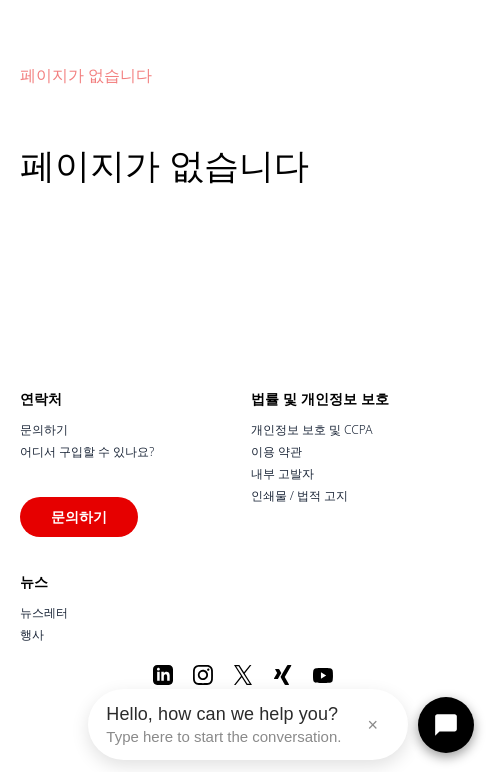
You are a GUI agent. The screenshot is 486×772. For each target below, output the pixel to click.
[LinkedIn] (163, 675)
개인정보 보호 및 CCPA (312, 429)
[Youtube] (323, 675)
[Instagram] (203, 675)
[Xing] (283, 675)
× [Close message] (372, 725)
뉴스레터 (44, 612)
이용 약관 (276, 451)
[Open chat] (446, 725)
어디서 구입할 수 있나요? (87, 451)
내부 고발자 (282, 473)
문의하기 (44, 429)
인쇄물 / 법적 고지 (300, 495)
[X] (243, 675)
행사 (32, 634)
